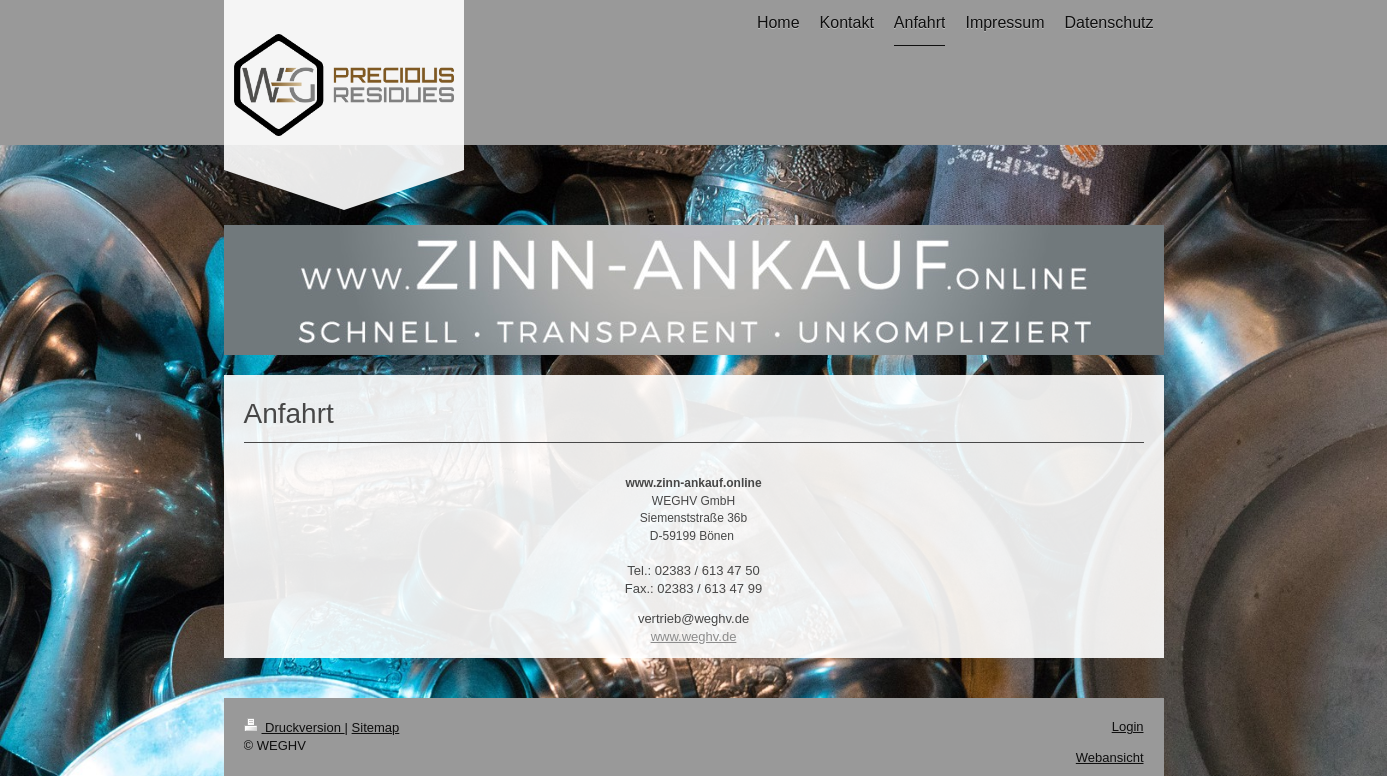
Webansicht (1110, 757)
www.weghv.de (694, 636)
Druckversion (294, 727)
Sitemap (376, 727)
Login (1128, 726)
